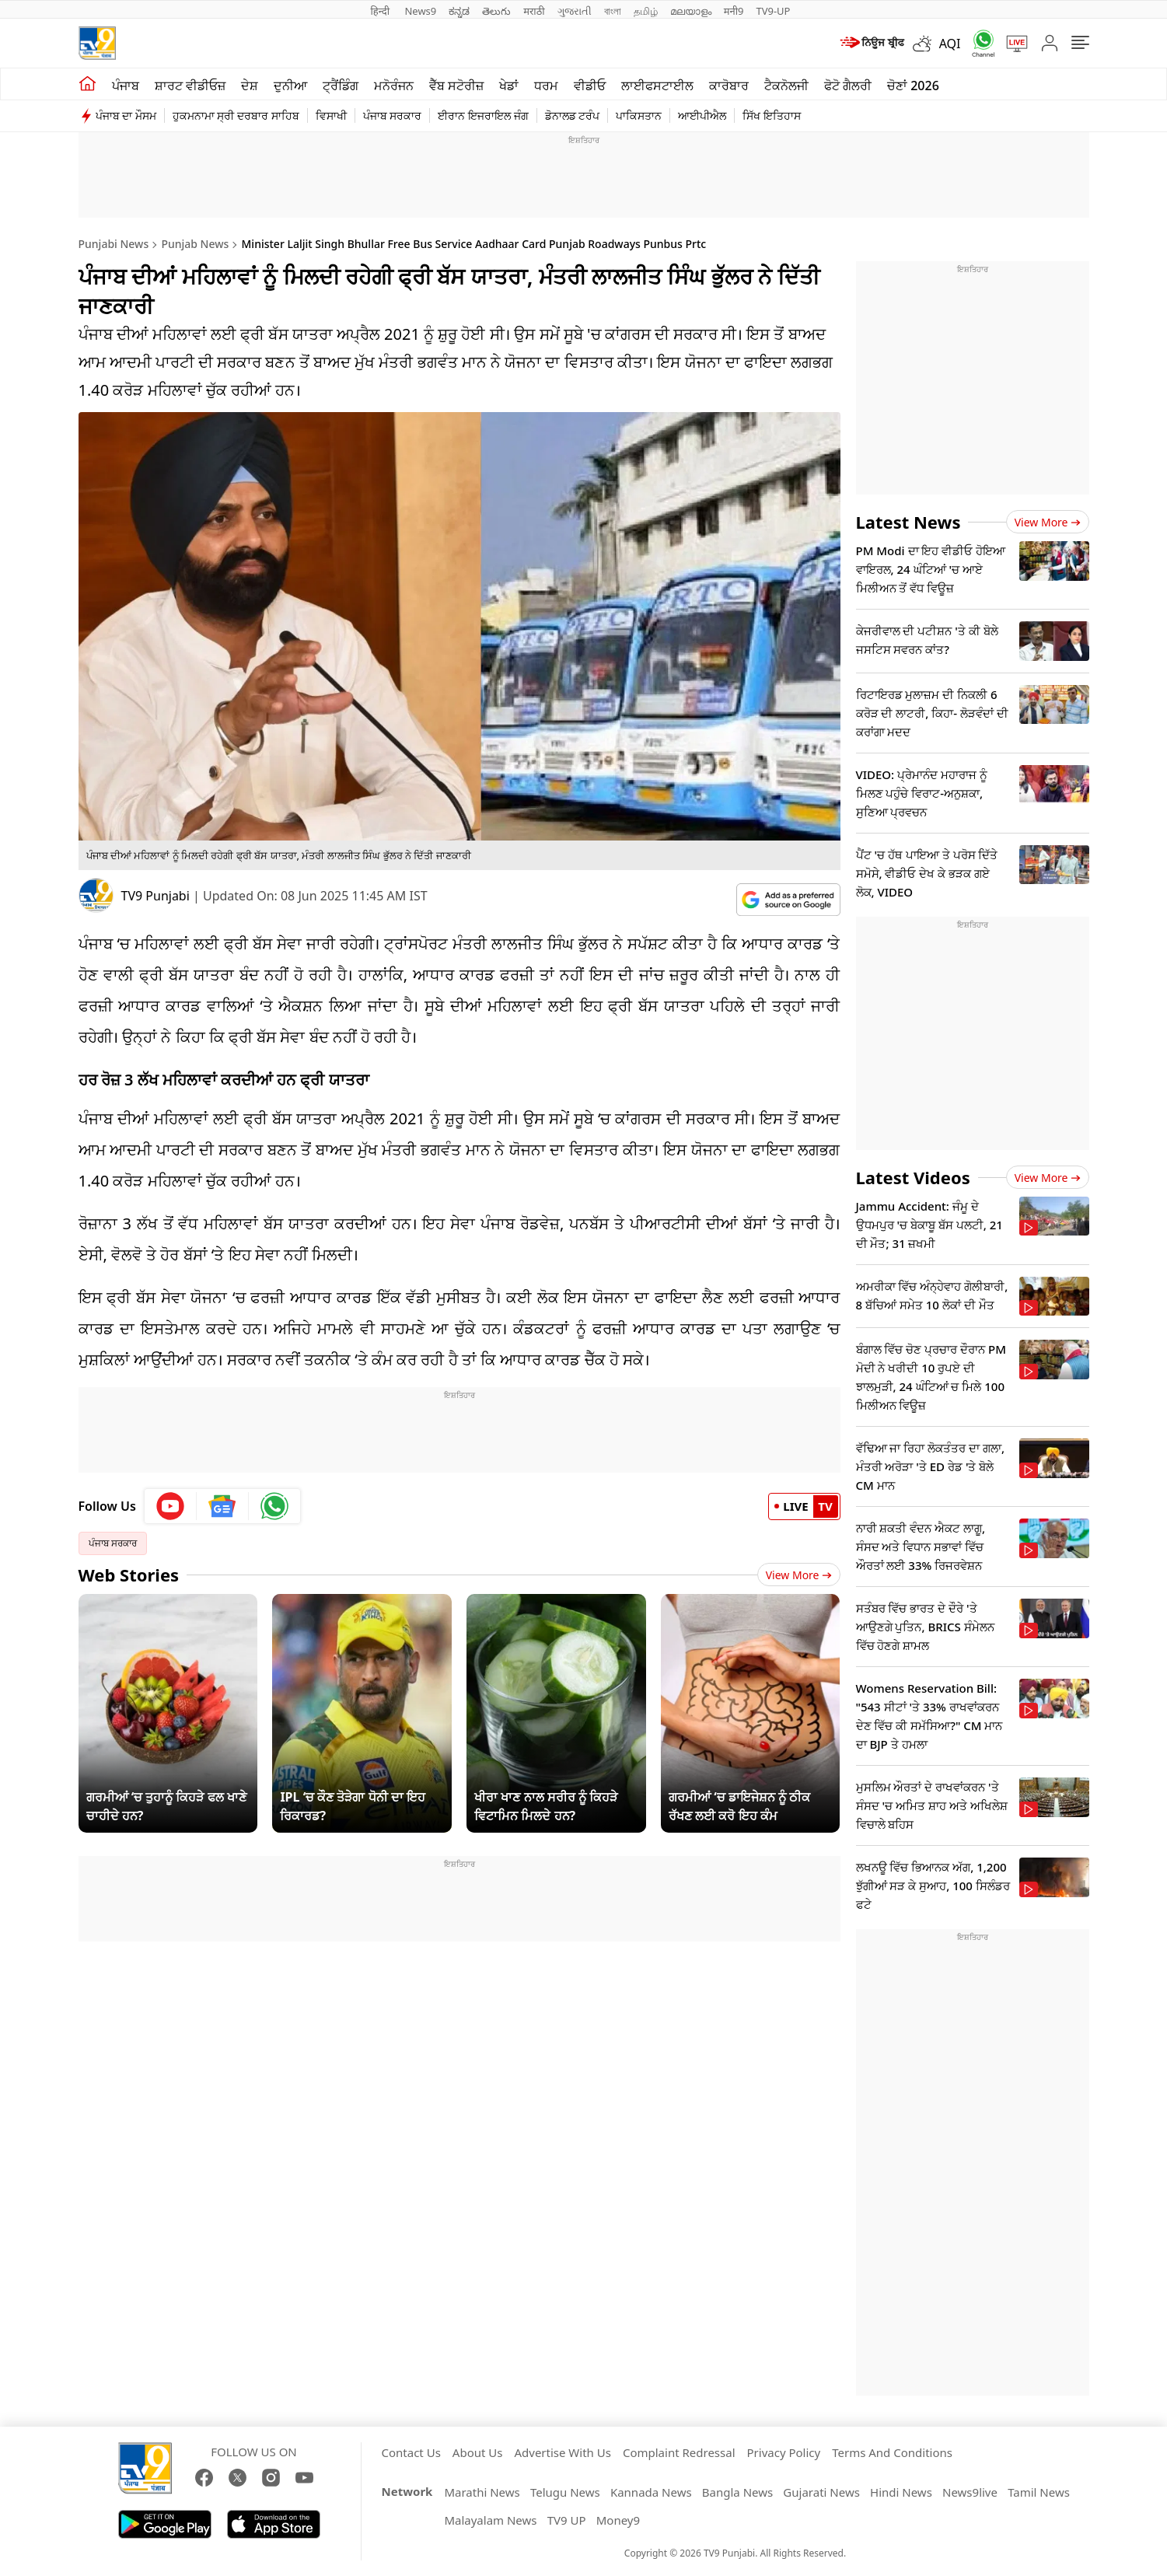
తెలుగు (496, 11)
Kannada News (651, 2492)
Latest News (908, 521)
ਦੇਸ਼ (249, 85)
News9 (420, 11)
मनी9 (734, 11)
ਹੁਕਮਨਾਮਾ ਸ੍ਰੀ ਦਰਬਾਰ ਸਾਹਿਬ (236, 115)
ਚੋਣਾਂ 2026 (913, 85)
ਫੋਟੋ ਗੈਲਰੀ (848, 85)
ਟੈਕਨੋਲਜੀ (786, 85)
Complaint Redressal (679, 2452)
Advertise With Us (562, 2452)
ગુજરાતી (574, 11)
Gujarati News (821, 2492)
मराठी (533, 11)
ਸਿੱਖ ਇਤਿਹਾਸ (771, 115)
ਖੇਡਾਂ (509, 85)
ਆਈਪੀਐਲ (702, 115)
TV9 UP (566, 2520)
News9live (970, 2492)
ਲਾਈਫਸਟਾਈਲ (657, 85)
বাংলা (612, 11)
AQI (950, 43)
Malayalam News (490, 2520)
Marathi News (481, 2492)
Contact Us (411, 2452)
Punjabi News (114, 243)
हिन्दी (382, 11)
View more (1048, 522)
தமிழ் (646, 11)
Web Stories (129, 1574)
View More (799, 1575)
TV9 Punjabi (155, 895)
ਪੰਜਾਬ (125, 85)
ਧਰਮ (546, 85)
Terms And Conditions (892, 2452)
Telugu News (565, 2492)
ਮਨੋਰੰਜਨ (394, 85)
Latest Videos (913, 1177)
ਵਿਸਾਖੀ (331, 115)
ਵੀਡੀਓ (590, 85)
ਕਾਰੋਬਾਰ (729, 85)
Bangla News (737, 2492)
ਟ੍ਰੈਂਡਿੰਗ (340, 85)
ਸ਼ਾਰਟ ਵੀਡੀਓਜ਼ (190, 85)
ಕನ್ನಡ (459, 11)
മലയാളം (690, 11)
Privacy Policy (784, 2452)
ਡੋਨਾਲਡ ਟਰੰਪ (572, 115)
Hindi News (901, 2492)
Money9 (618, 2520)
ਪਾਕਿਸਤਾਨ (639, 115)
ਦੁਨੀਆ (290, 85)
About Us (477, 2452)
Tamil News (1039, 2492)
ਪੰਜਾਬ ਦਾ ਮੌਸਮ (126, 115)
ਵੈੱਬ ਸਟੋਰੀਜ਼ (456, 85)
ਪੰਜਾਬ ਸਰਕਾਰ (392, 115)
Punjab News (195, 243)
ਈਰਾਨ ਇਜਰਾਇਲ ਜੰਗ (483, 115)
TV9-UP (773, 11)
